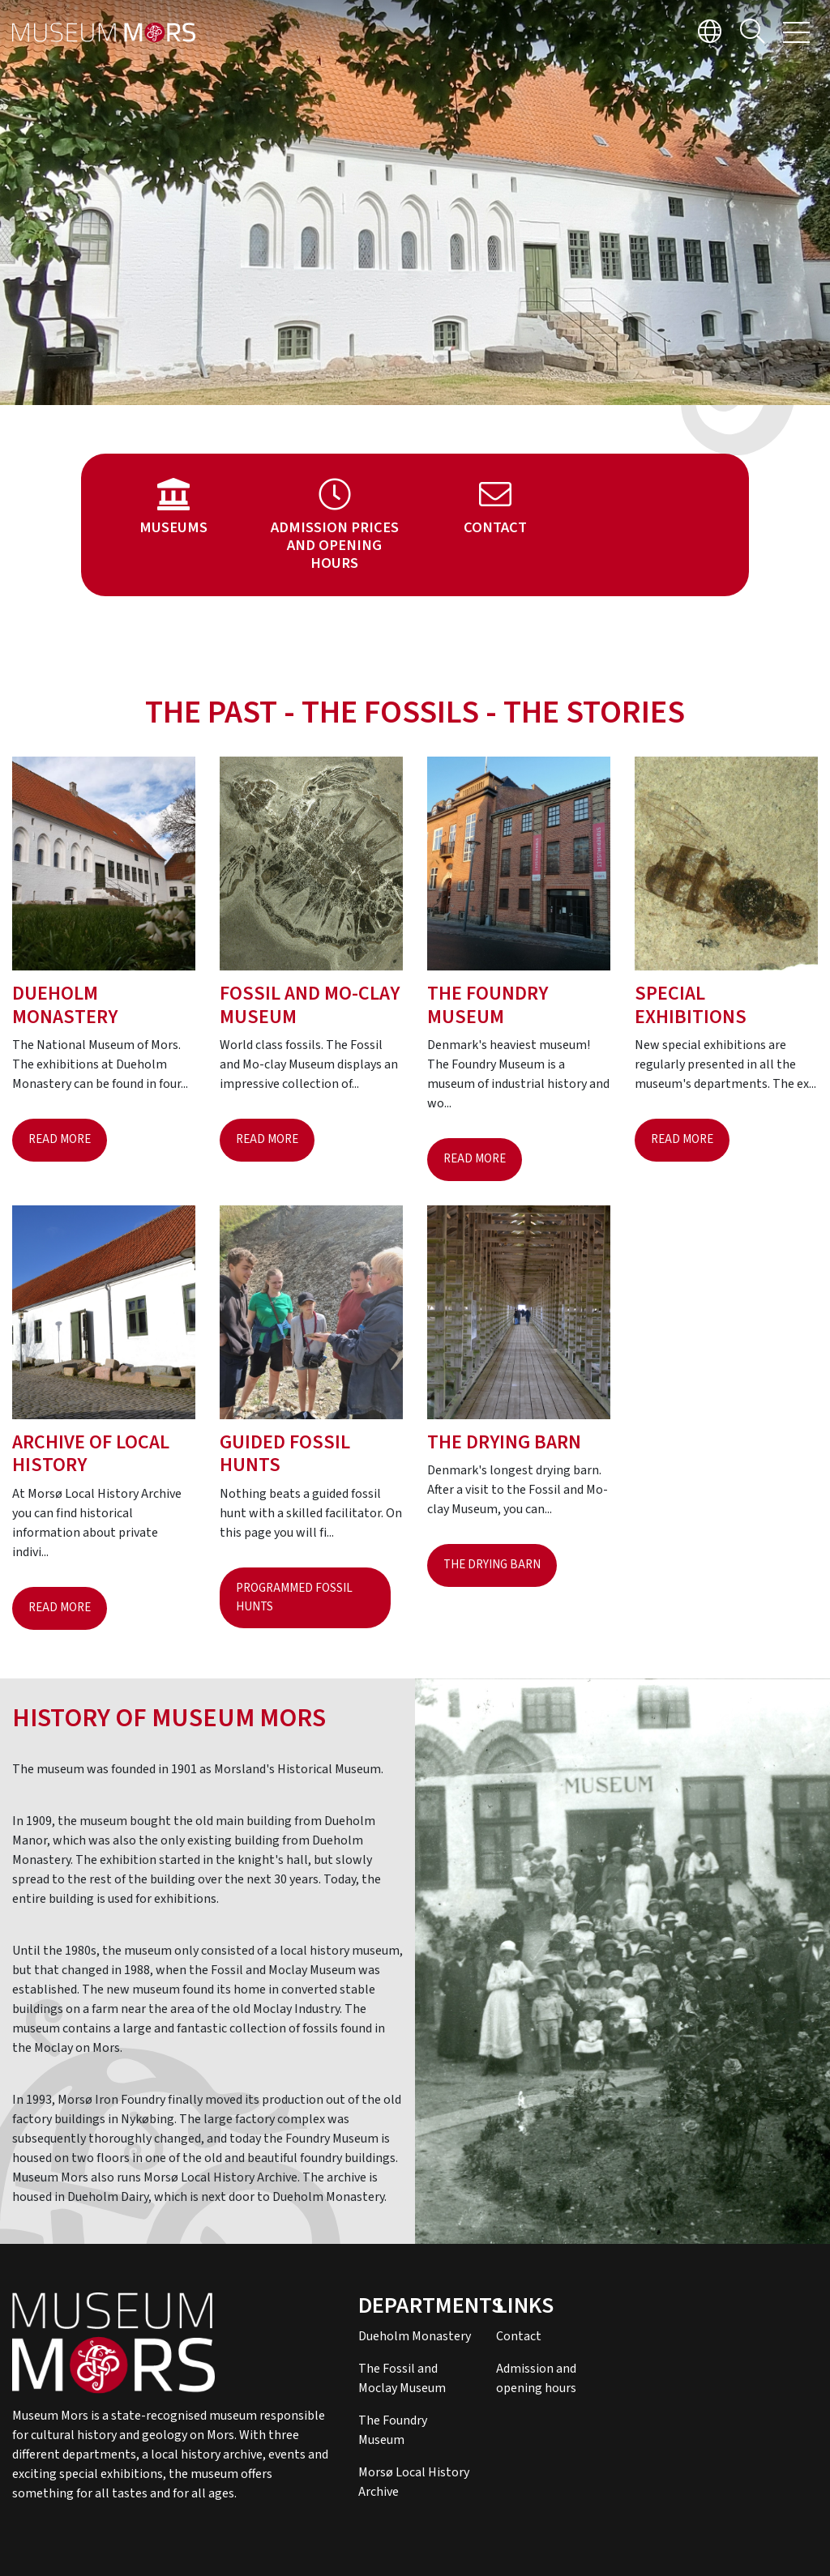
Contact (518, 2336)
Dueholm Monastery (414, 2336)
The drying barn (492, 1564)
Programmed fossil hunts (294, 1597)
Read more (59, 1139)
